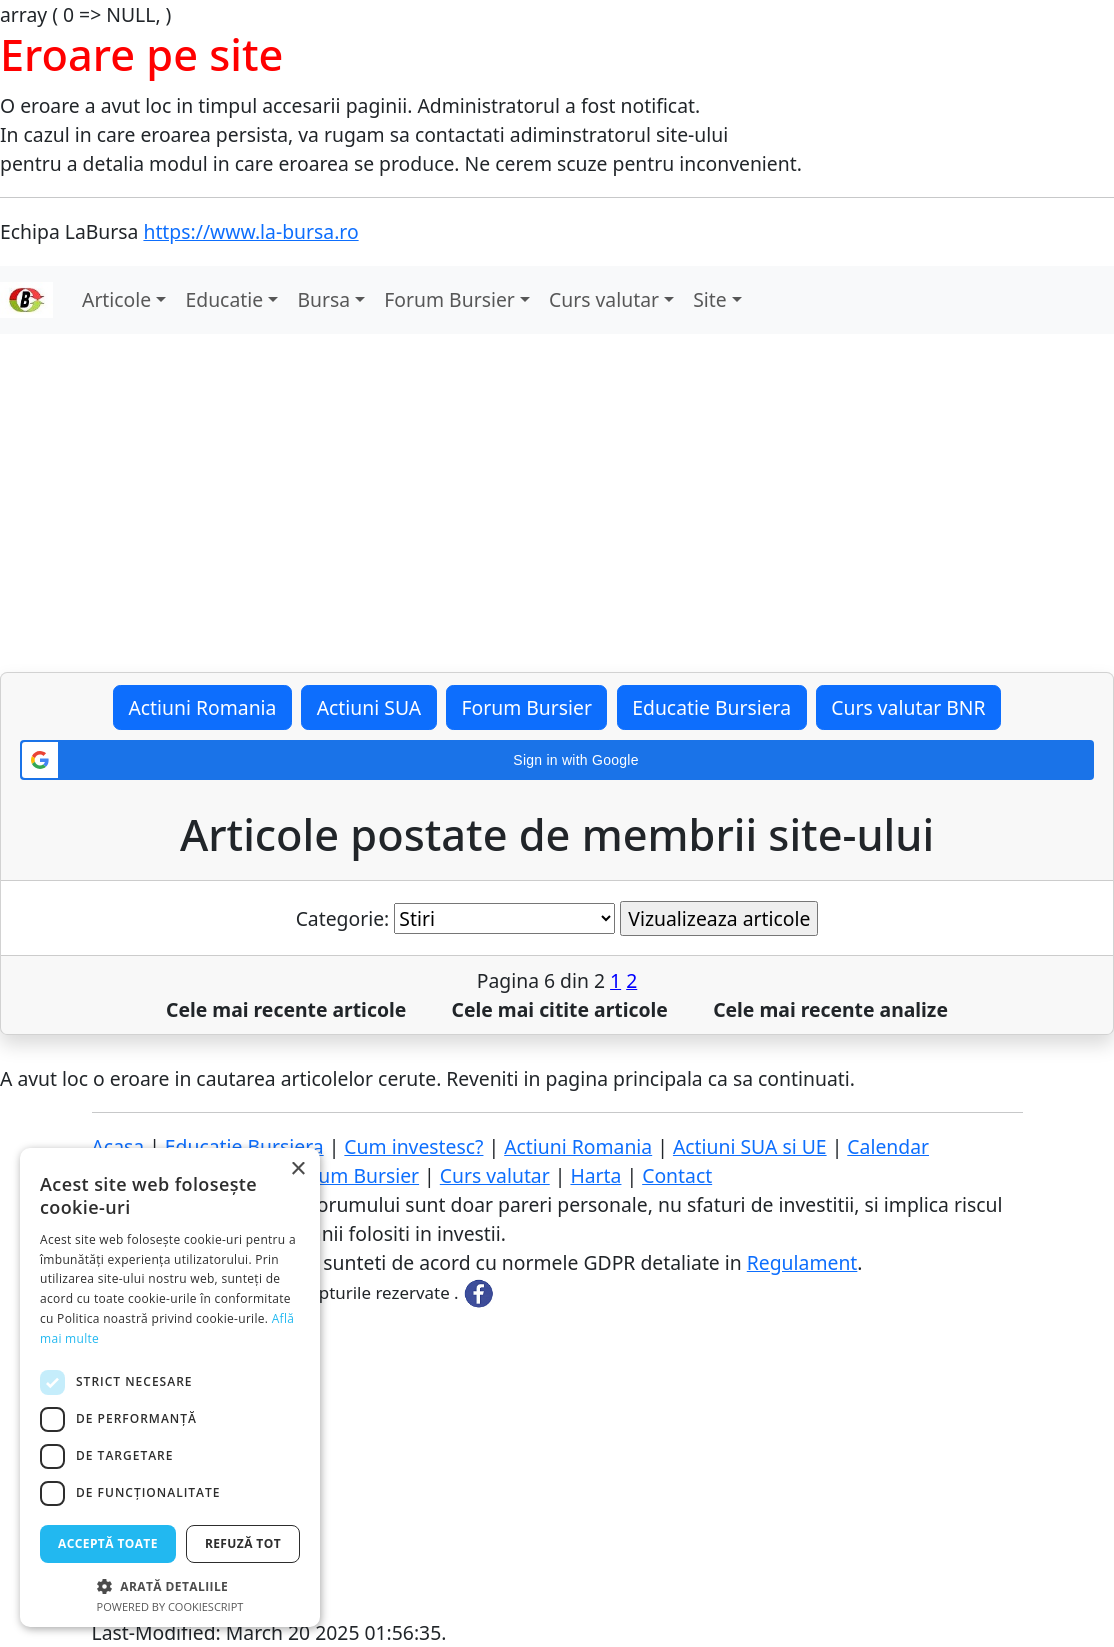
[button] (556, 760)
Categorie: (343, 918)
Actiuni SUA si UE (750, 1146)
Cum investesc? (413, 1146)
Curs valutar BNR (908, 707)
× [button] (297, 1169)
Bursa (323, 299)
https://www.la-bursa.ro (250, 231)
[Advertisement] (557, 503)
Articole (116, 299)
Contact (677, 1175)
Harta (595, 1175)
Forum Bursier (449, 299)
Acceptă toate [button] (108, 1543)
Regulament (802, 1262)
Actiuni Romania (202, 707)
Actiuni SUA (369, 707)
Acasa (118, 1146)
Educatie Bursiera (711, 707)
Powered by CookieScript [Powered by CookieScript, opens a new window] (170, 1606)
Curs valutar (604, 299)
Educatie (225, 299)
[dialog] (170, 1387)
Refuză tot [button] (243, 1543)
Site (710, 299)
